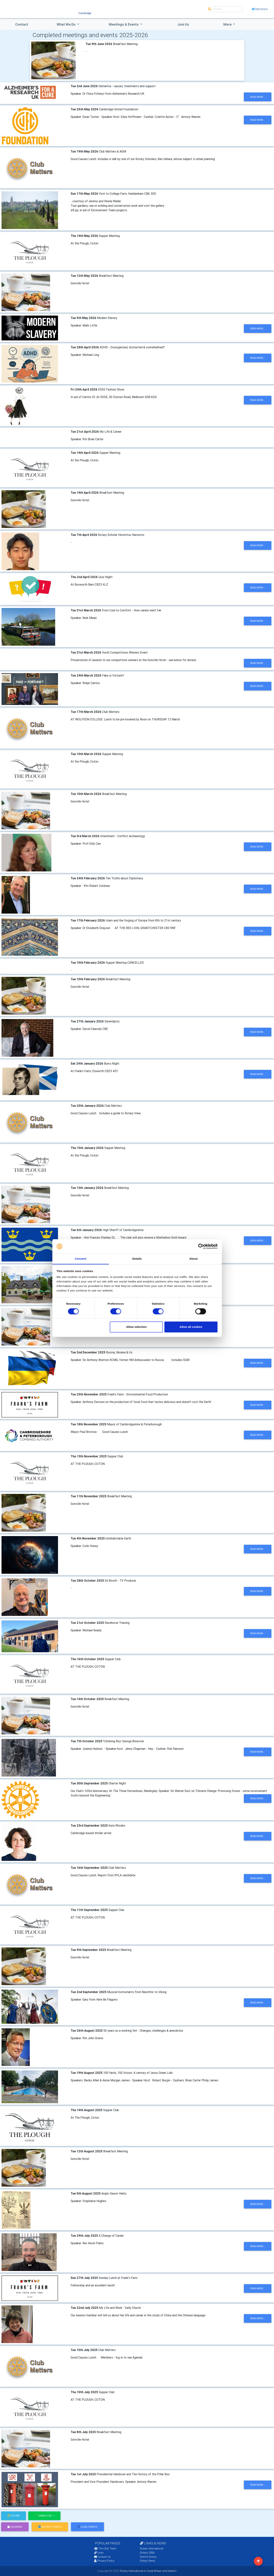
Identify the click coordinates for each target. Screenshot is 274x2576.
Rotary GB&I (147, 2552)
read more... (257, 96)
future (14, 2515)
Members (260, 9)
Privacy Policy (104, 2560)
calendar (15, 2526)
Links (99, 2552)
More (227, 24)
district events (50, 2526)
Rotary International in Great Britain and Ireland (147, 2571)
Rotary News (147, 2560)
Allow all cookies (190, 1327)
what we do (66, 24)
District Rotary (148, 2556)
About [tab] (193, 1258)
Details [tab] (137, 1258)
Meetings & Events (124, 24)
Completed (43, 2515)
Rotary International (151, 2548)
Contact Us (102, 2556)
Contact (21, 24)
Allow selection (136, 1327)
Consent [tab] (80, 1258)
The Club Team (105, 2548)
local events (87, 2526)
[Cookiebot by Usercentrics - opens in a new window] (201, 1246)
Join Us (183, 24)
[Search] (227, 9)
